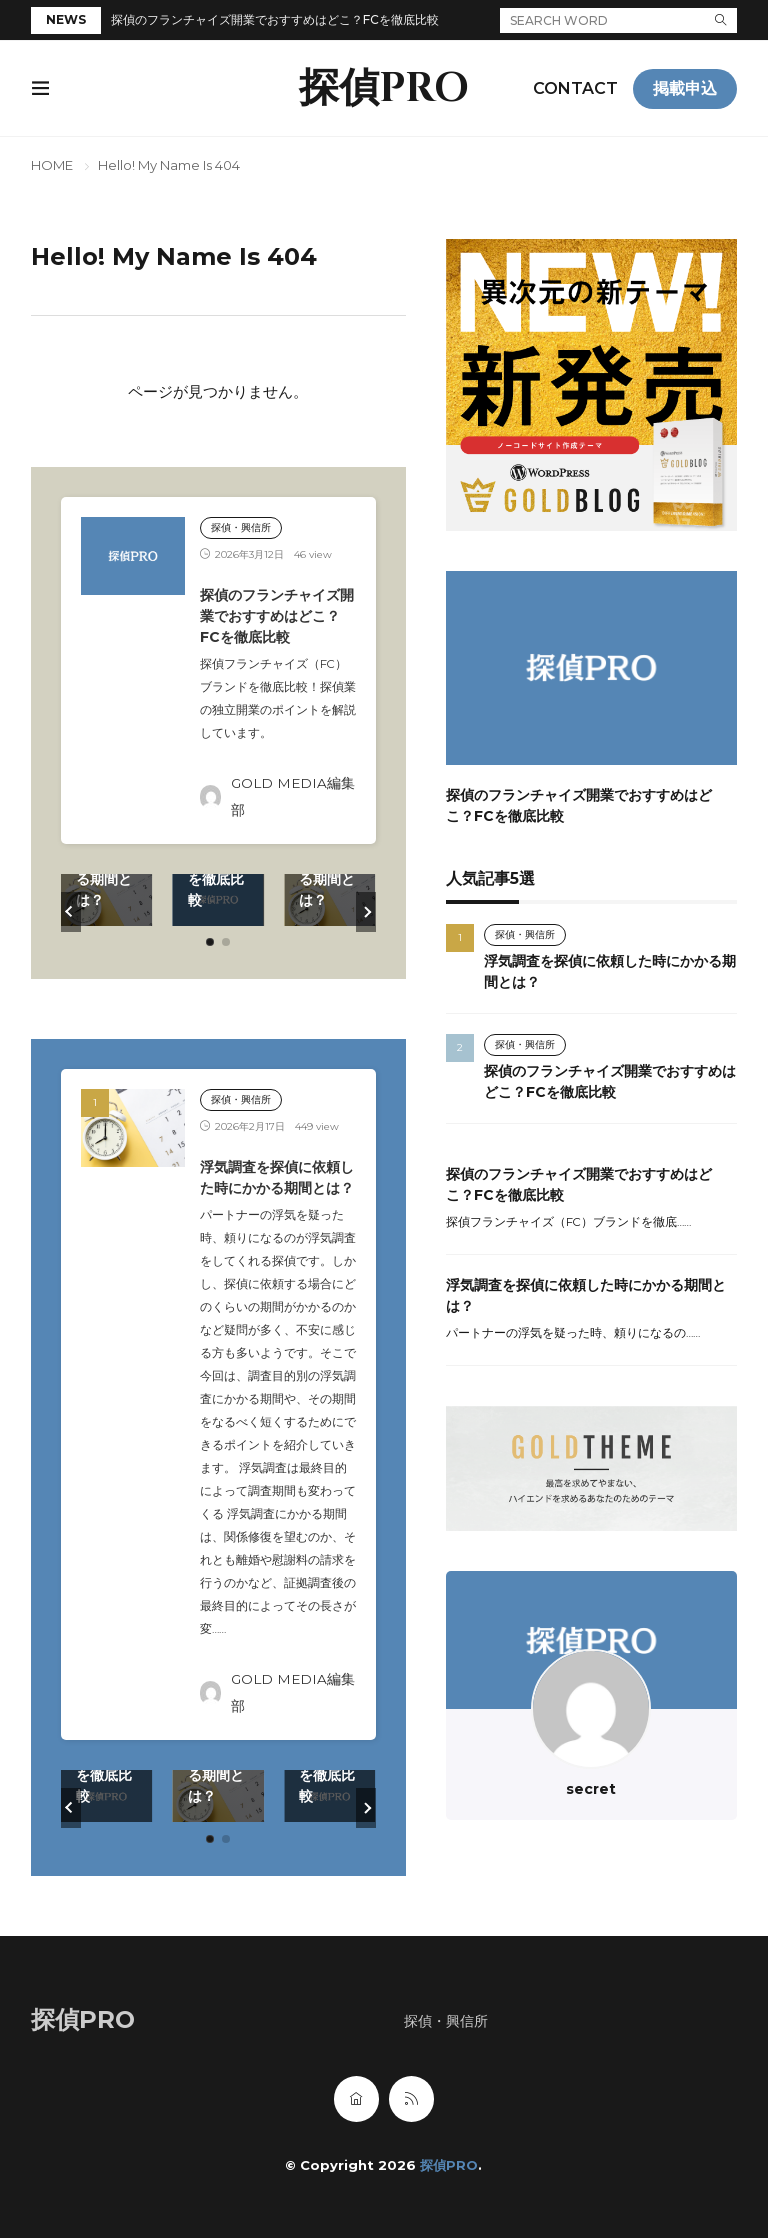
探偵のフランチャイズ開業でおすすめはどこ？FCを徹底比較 (275, 19)
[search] (721, 20)
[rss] (411, 2099)
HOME (52, 165)
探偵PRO (384, 89)
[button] (71, 912)
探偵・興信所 (241, 527)
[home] (356, 2099)
